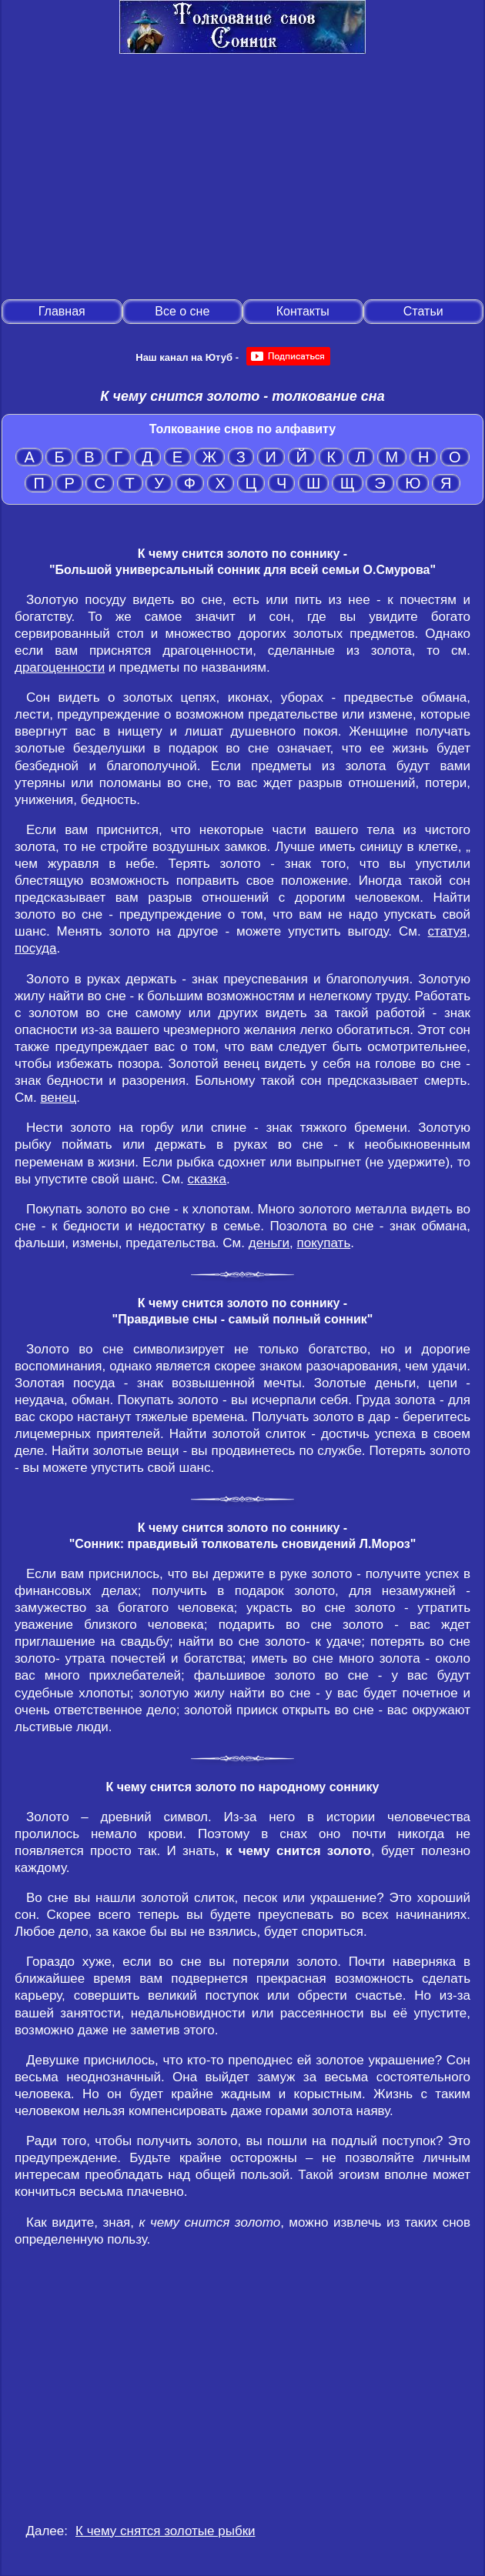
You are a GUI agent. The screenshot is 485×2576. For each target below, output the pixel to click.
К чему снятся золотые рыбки (165, 2531)
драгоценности (60, 667)
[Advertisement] (242, 177)
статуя (447, 931)
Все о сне (182, 311)
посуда (35, 948)
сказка (206, 1179)
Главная (61, 311)
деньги (269, 1243)
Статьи (423, 311)
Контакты (302, 311)
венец (58, 1097)
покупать (324, 1243)
